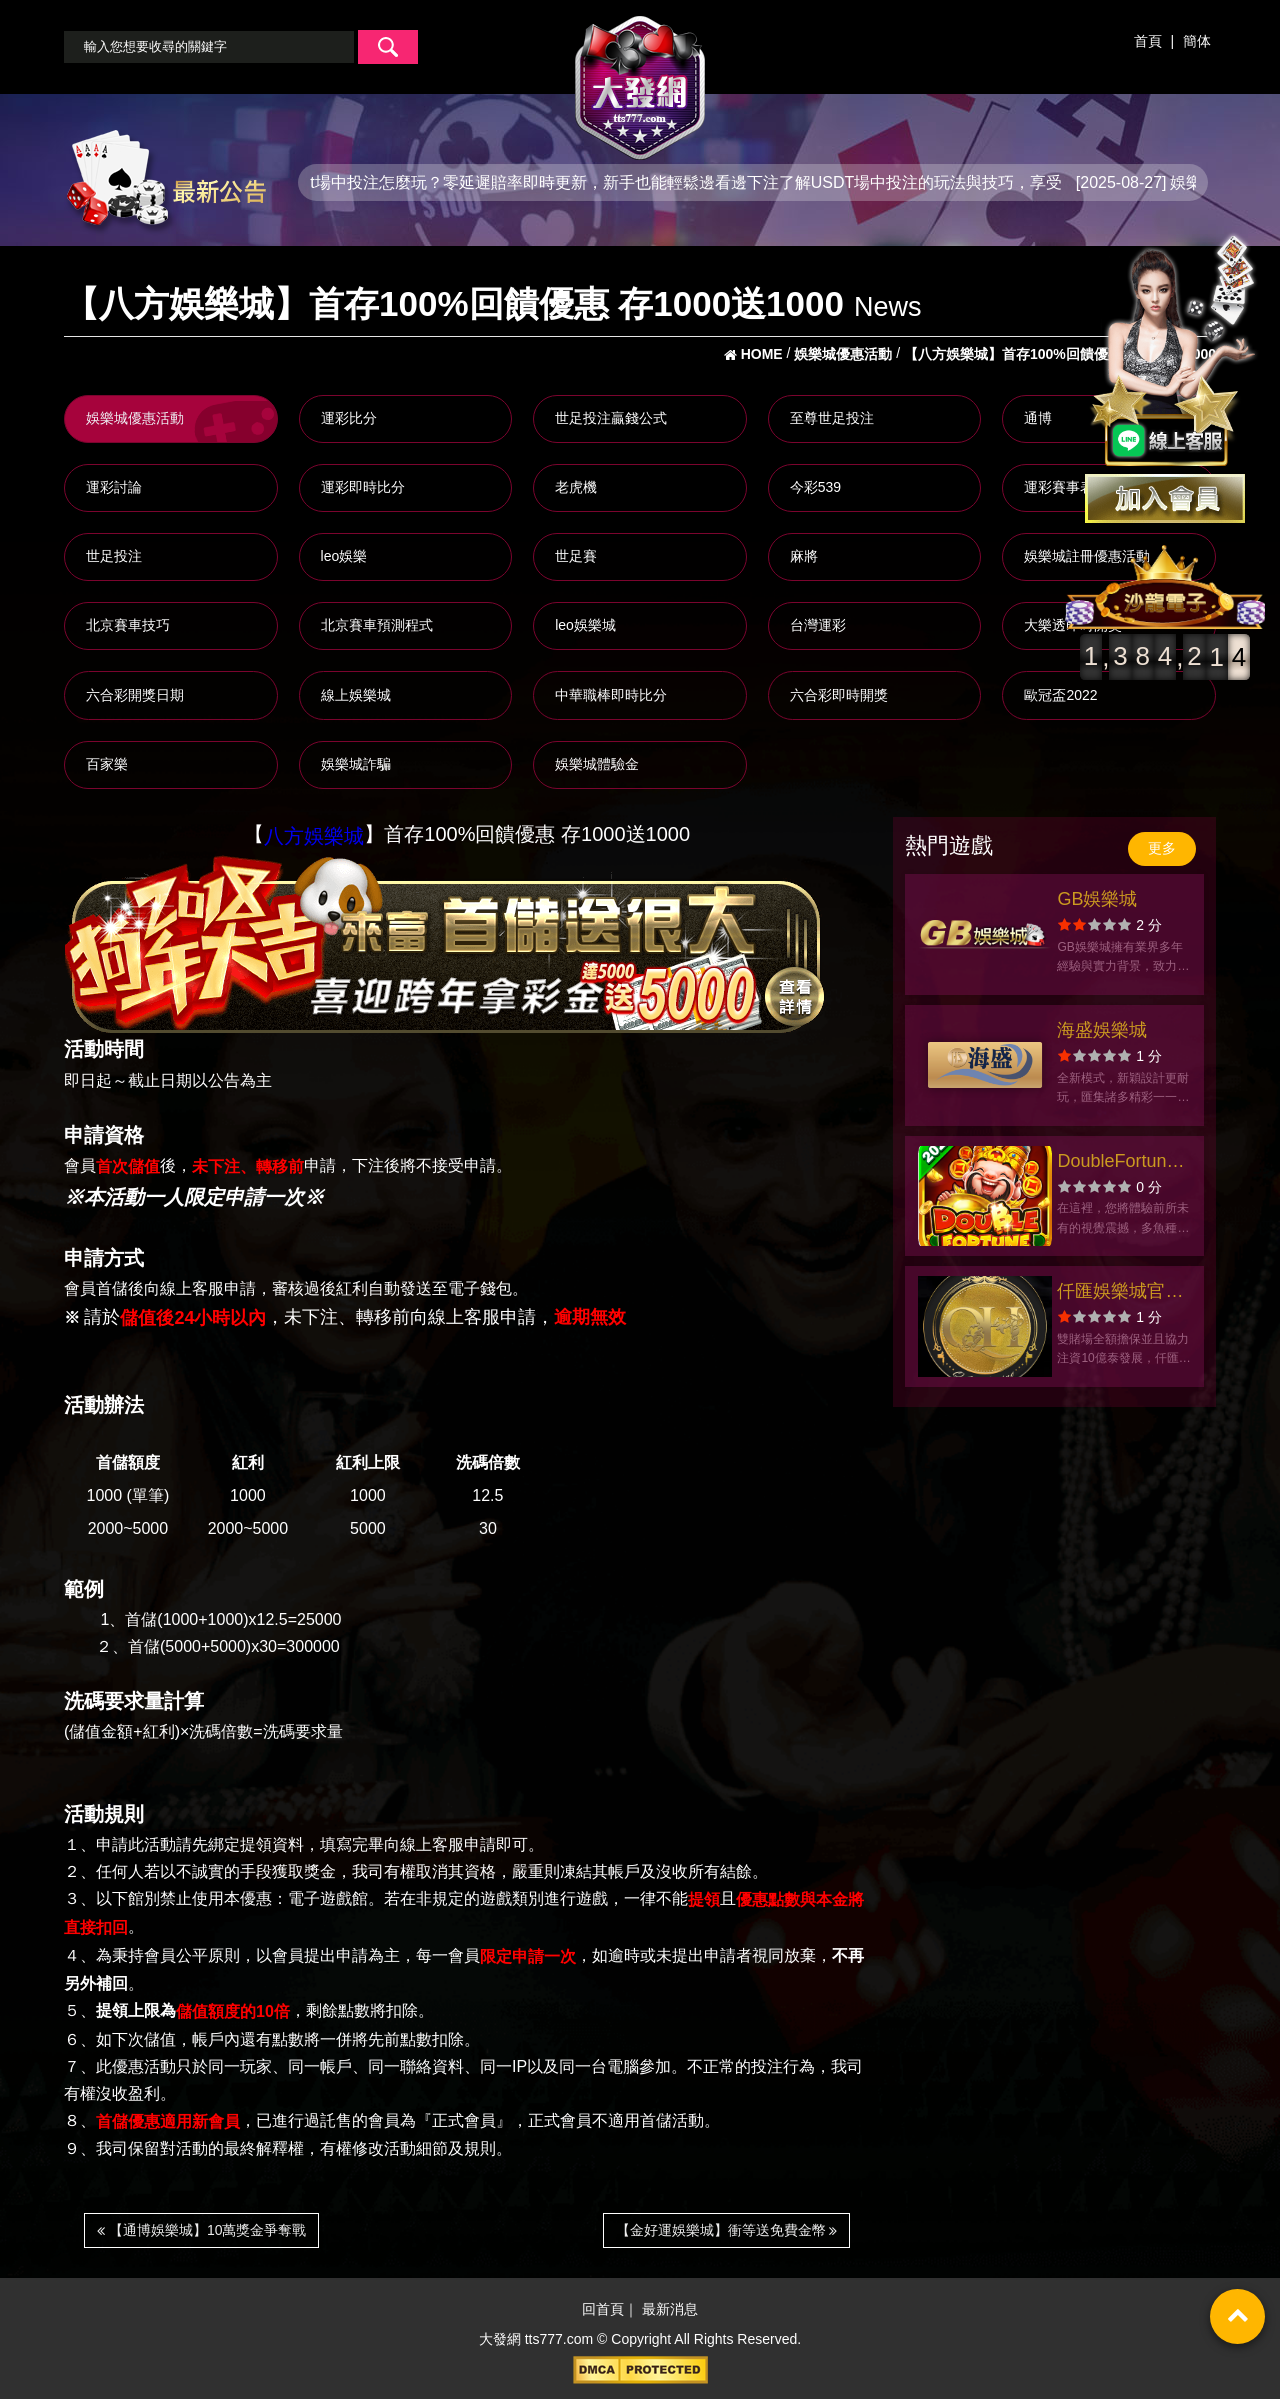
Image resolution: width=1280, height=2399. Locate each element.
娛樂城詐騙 (356, 764)
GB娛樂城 (1097, 899)
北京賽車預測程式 (377, 625)
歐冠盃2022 (1060, 695)
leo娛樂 (344, 556)
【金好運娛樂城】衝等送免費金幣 (727, 2230)
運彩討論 (114, 487)
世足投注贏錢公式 (611, 418)
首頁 (1148, 41)
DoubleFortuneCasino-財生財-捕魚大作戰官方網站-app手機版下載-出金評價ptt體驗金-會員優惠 (1124, 1163)
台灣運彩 (818, 625)
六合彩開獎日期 (135, 695)
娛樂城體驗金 (597, 764)
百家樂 (107, 764)
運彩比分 (349, 418)
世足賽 (576, 556)
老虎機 (576, 487)
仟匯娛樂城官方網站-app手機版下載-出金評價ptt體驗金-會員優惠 (1124, 1293)
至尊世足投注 (832, 418)
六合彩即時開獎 (839, 695)
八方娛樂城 (314, 836)
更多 (1162, 848)
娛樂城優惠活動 (135, 418)
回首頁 (603, 2310)
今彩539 (815, 487)
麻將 (804, 556)
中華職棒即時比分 (611, 695)
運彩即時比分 (363, 487)
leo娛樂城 (585, 625)
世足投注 (114, 556)
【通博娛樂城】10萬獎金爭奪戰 (201, 2230)
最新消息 (670, 2310)
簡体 (1197, 41)
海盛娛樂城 (1102, 1030)
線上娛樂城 (356, 695)
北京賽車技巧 (128, 625)
